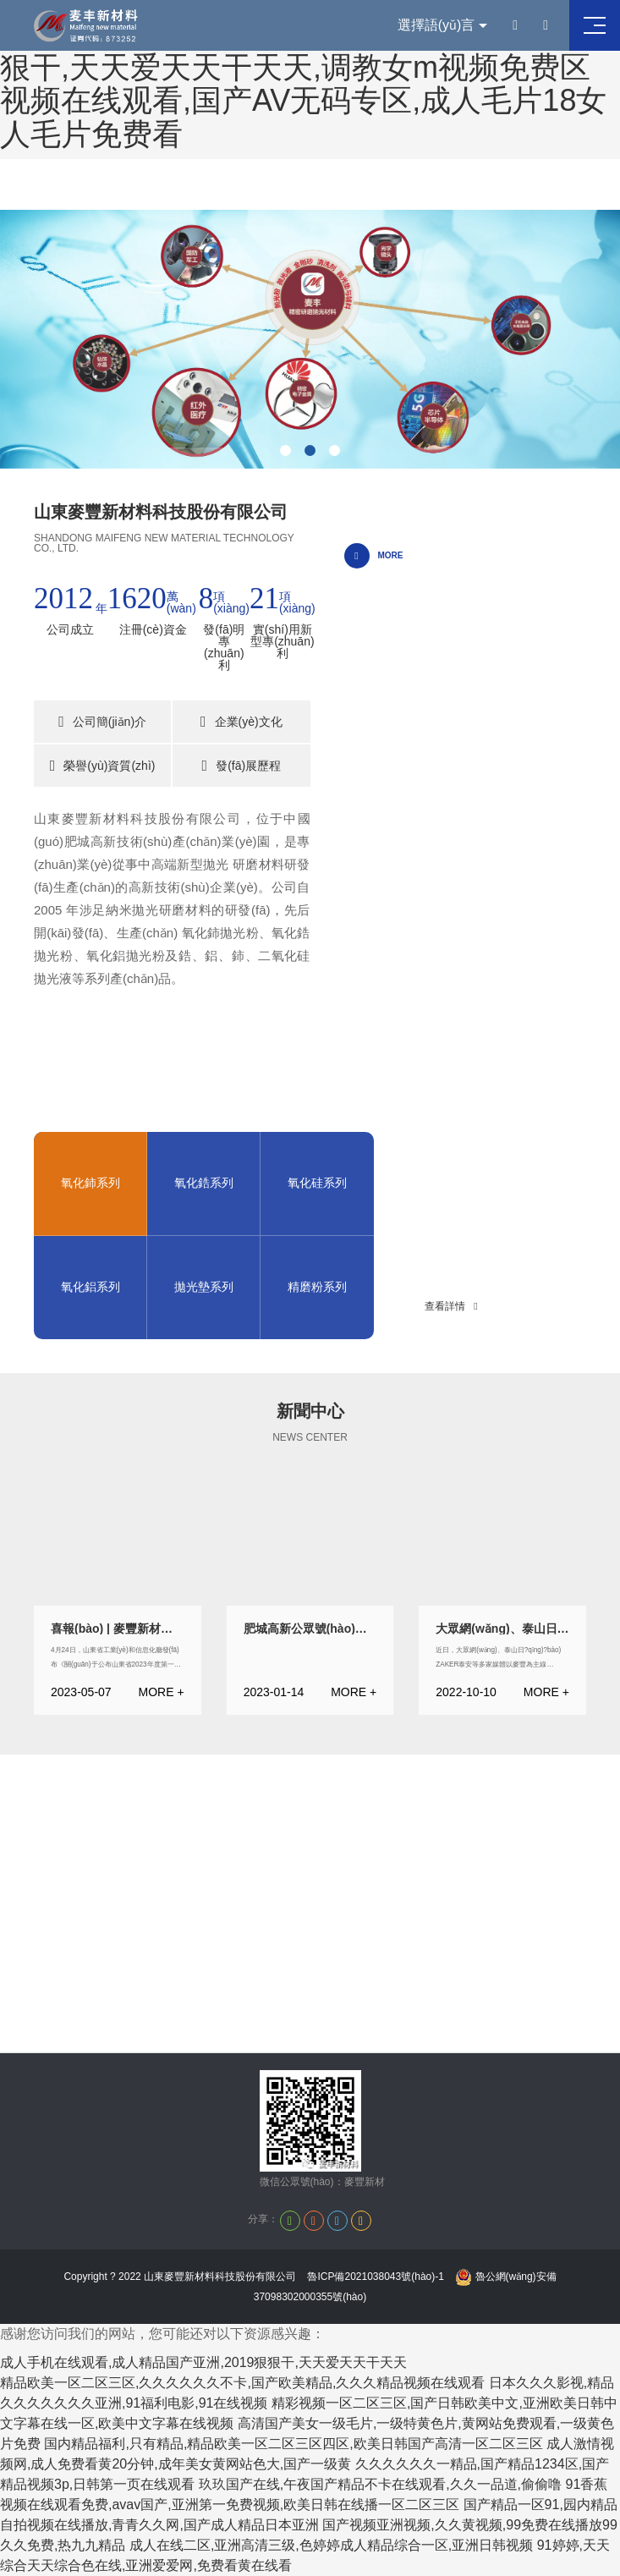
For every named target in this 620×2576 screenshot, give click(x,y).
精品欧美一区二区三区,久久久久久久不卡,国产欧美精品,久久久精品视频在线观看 (242, 2383)
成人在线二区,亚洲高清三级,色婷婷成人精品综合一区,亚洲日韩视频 (331, 2545)
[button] (285, 450)
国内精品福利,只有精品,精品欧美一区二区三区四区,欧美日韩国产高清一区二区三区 (293, 2443)
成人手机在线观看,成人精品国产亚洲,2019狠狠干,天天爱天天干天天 (203, 2362)
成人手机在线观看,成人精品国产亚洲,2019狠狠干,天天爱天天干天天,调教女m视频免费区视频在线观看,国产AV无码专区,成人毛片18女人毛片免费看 (303, 83)
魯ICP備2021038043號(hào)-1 (375, 2276)
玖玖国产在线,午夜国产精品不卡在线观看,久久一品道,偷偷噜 (380, 2484)
